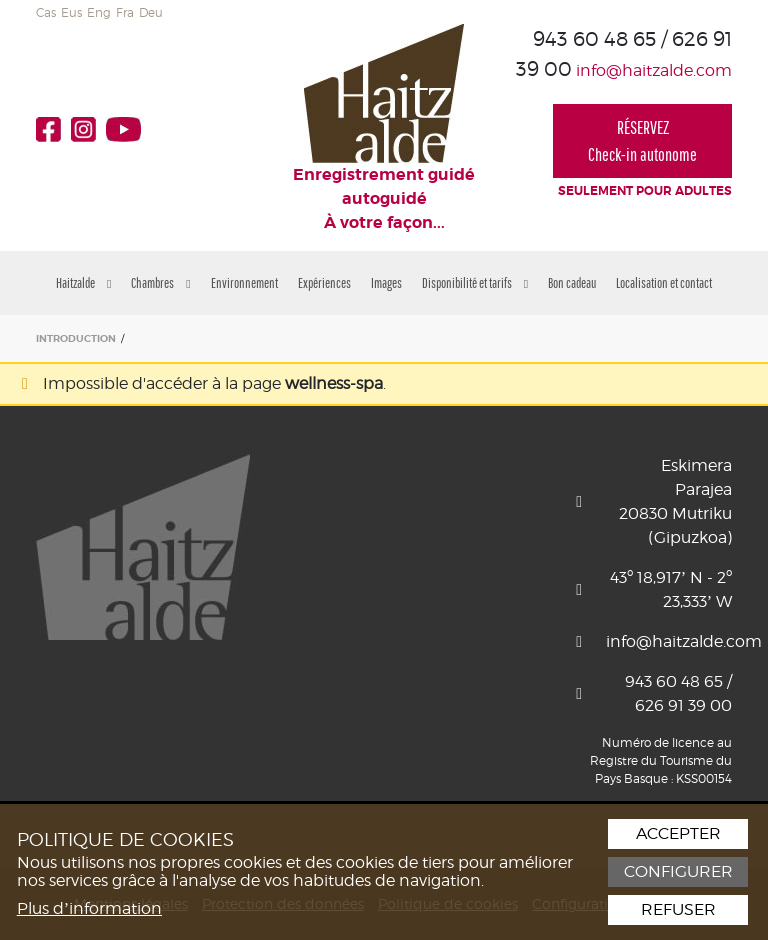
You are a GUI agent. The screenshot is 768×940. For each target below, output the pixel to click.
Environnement (244, 283)
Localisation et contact (664, 283)
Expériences (324, 283)
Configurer (678, 872)
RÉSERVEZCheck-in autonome (642, 141)
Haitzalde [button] (83, 283)
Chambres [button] (160, 283)
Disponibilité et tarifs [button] (475, 283)
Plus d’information (89, 908)
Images (386, 283)
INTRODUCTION (76, 338)
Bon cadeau (572, 283)
